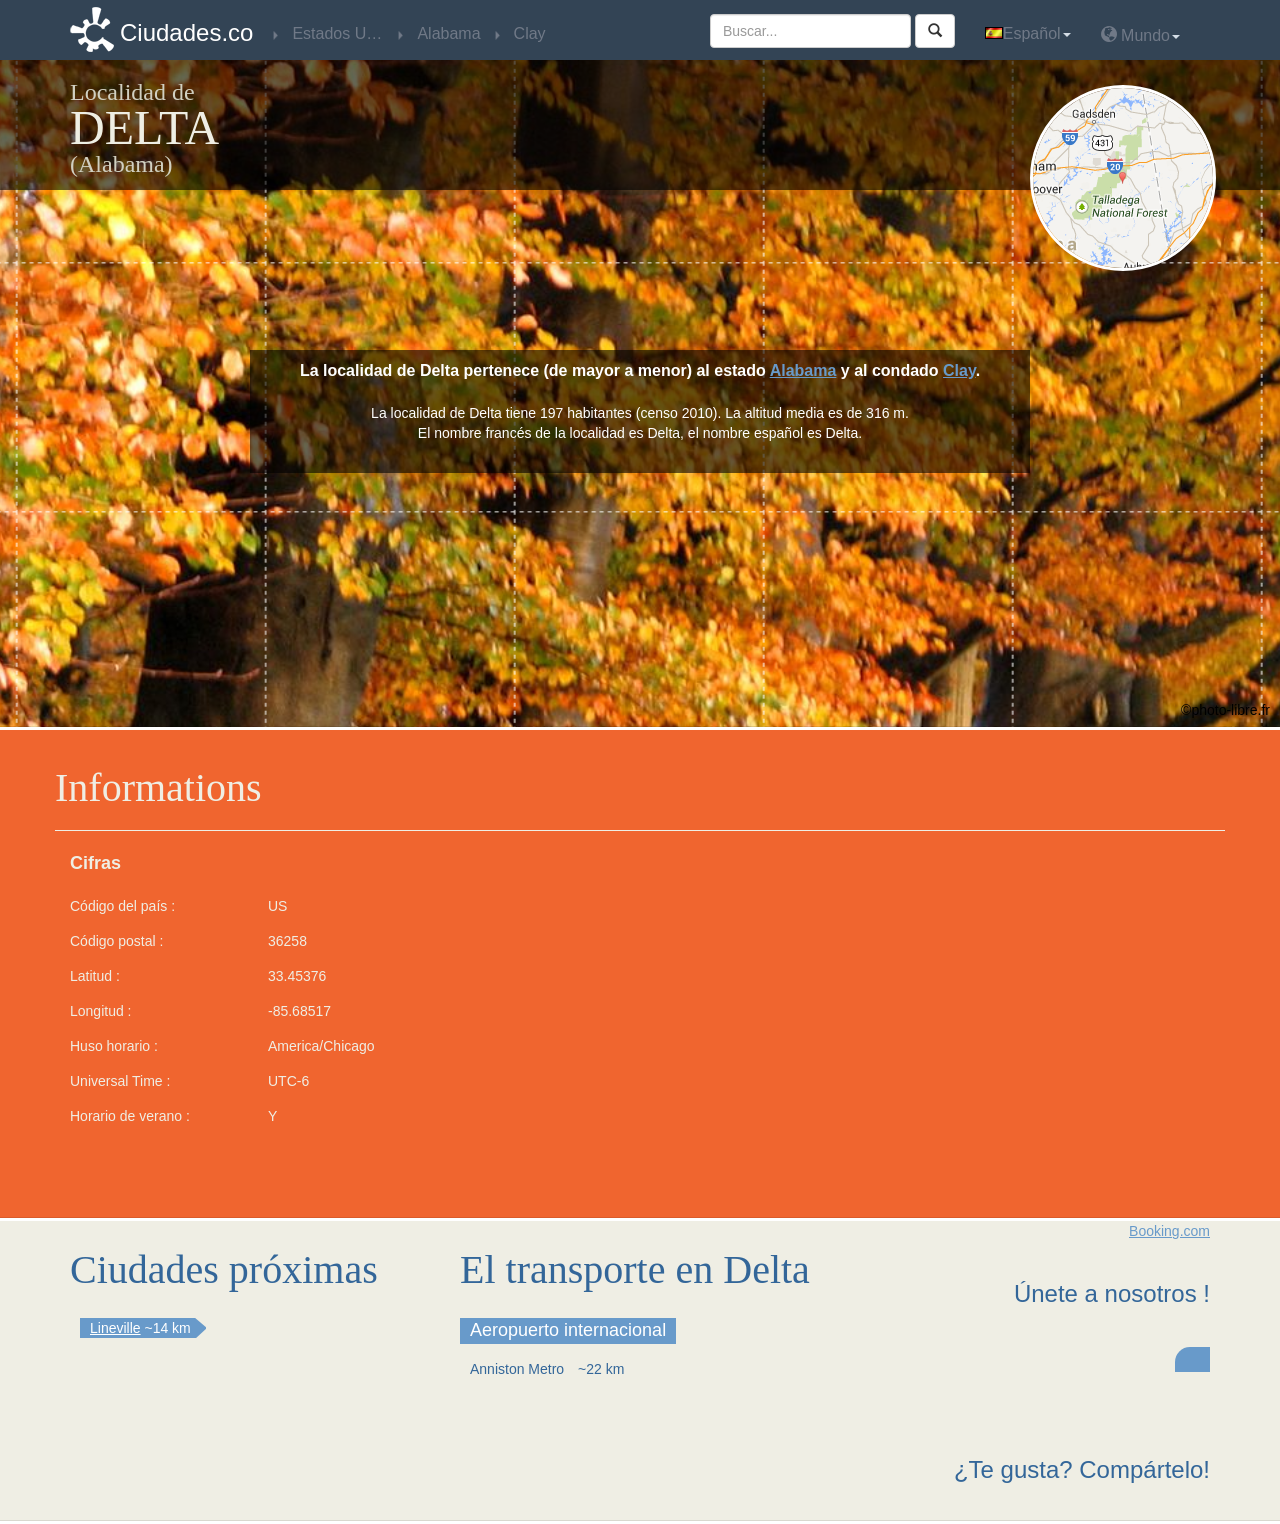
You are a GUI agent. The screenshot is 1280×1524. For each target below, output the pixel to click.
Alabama (803, 370)
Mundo (1140, 34)
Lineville (115, 1328)
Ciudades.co (186, 32)
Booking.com (1169, 1231)
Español (1028, 33)
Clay (959, 370)
